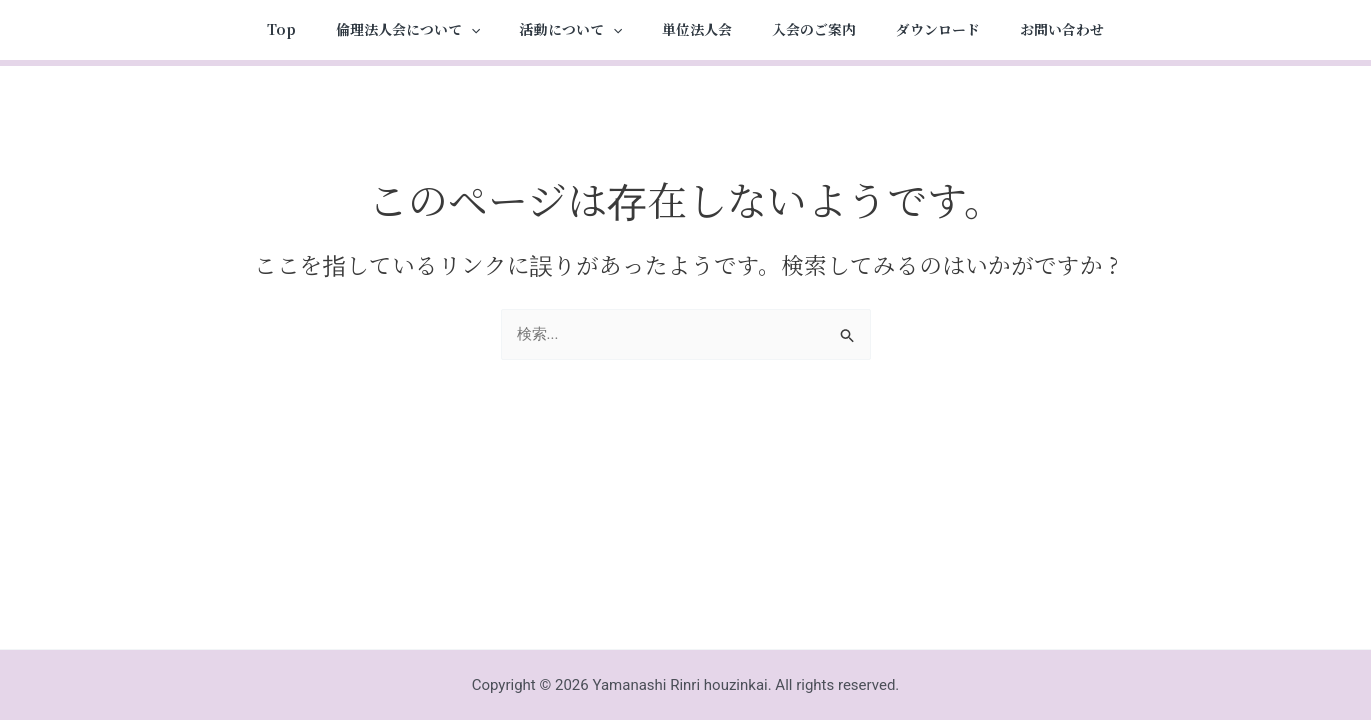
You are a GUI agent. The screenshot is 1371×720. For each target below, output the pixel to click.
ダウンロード (938, 29)
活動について (571, 30)
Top (281, 29)
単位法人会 (697, 29)
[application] (471, 30)
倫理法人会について (408, 30)
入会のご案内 (814, 29)
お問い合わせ (1062, 29)
